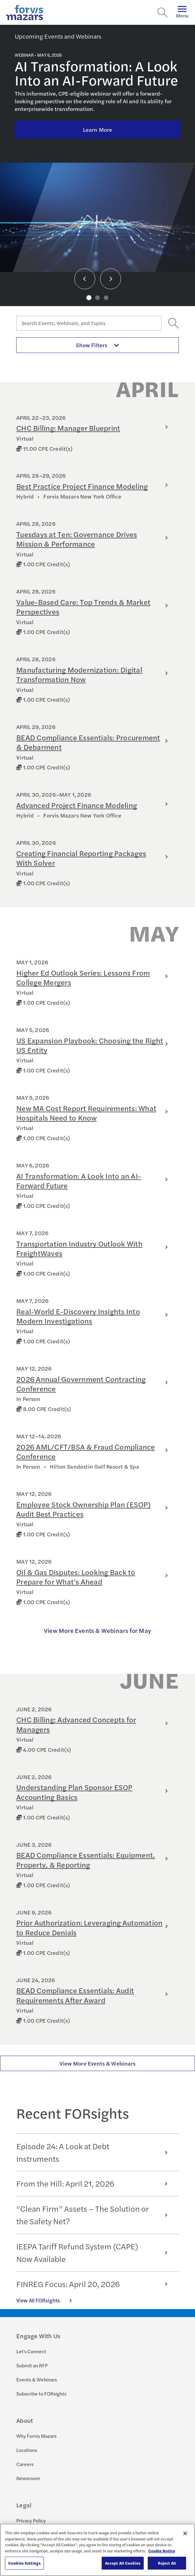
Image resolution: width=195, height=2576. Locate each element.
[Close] (185, 2533)
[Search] (162, 12)
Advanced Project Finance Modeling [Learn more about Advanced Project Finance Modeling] (76, 805)
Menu (182, 12)
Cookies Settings (24, 2563)
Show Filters (97, 345)
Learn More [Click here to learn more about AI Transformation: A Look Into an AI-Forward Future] (97, 129)
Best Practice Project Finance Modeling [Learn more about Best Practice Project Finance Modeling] (82, 486)
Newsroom (28, 2478)
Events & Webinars (36, 2379)
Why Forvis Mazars (36, 2435)
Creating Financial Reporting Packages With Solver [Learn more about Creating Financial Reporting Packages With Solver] (81, 857)
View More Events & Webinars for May (97, 1630)
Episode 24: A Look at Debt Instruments (95, 2152)
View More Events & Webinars (97, 2063)
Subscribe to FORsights (41, 2393)
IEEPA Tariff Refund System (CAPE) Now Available (95, 2252)
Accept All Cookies (122, 2563)
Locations (26, 2449)
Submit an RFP (32, 2365)
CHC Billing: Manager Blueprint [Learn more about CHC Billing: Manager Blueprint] (68, 428)
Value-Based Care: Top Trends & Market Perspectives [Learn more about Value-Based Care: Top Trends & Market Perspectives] (83, 606)
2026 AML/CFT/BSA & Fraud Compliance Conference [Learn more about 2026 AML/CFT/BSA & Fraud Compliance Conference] (85, 1451)
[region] (97, 2550)
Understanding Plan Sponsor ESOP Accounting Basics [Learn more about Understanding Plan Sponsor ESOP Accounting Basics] (74, 1791)
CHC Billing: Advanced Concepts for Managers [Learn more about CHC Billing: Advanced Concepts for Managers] (76, 1724)
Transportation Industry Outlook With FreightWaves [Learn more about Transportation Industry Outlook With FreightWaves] (79, 1248)
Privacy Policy (31, 2520)
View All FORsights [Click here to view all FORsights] (47, 2300)
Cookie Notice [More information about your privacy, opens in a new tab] (161, 2551)
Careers (24, 2464)
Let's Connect (31, 2351)
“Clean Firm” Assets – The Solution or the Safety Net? (95, 2215)
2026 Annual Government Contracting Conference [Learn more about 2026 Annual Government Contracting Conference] (81, 1383)
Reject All (167, 2563)
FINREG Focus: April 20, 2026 (95, 2284)
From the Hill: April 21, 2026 (95, 2183)
